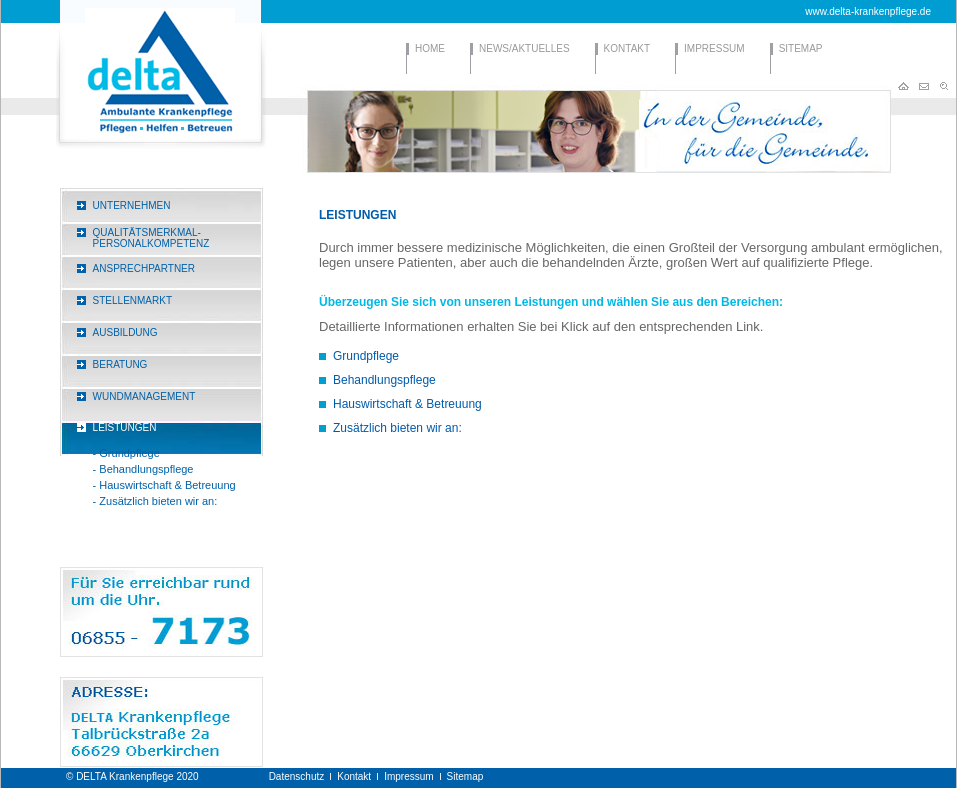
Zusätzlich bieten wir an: (397, 428)
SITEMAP (801, 48)
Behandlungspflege (384, 380)
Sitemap (465, 776)
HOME (430, 48)
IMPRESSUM (714, 48)
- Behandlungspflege (143, 469)
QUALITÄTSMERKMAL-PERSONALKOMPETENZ (151, 238)
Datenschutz (297, 776)
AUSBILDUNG (125, 332)
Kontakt (354, 776)
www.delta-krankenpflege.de (868, 11)
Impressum (408, 776)
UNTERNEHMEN (132, 205)
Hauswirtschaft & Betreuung (407, 404)
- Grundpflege (126, 453)
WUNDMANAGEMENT (144, 396)
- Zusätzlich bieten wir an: (155, 501)
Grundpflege (366, 356)
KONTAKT (627, 48)
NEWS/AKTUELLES (524, 48)
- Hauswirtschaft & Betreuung (164, 485)
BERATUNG (120, 364)
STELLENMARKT (132, 300)
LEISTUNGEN (125, 427)
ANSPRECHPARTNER (144, 268)
